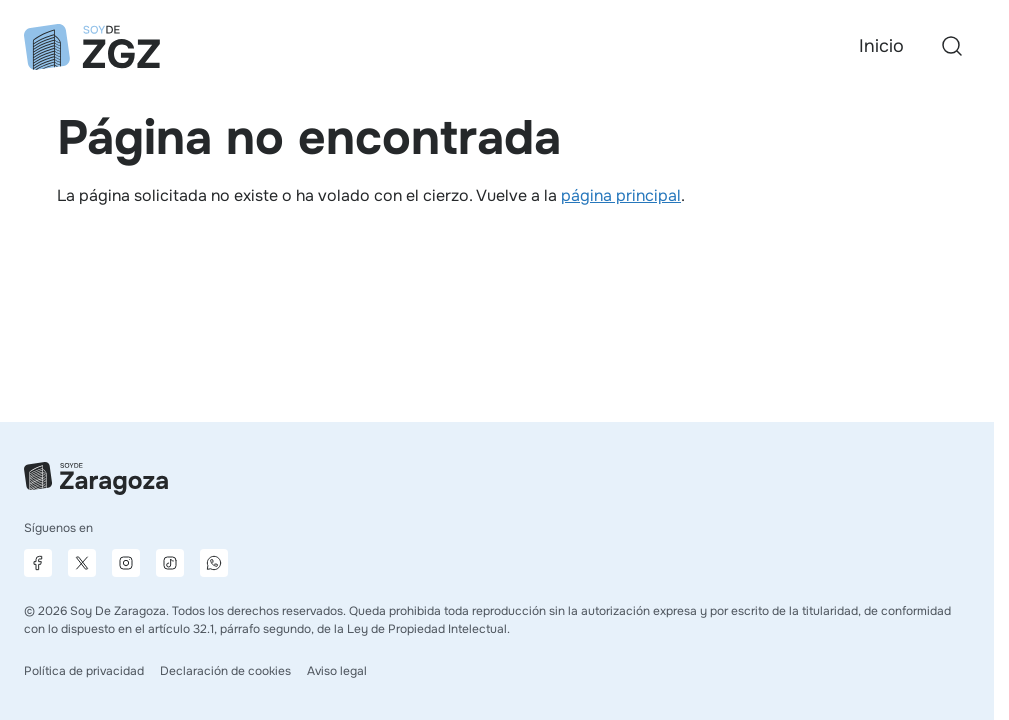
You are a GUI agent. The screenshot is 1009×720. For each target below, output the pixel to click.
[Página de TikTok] (170, 563)
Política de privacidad (84, 671)
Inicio (881, 46)
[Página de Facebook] (38, 563)
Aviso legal (337, 671)
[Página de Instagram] (126, 563)
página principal (621, 195)
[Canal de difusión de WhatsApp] (214, 563)
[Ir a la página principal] (92, 47)
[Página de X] (82, 563)
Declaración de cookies (225, 671)
